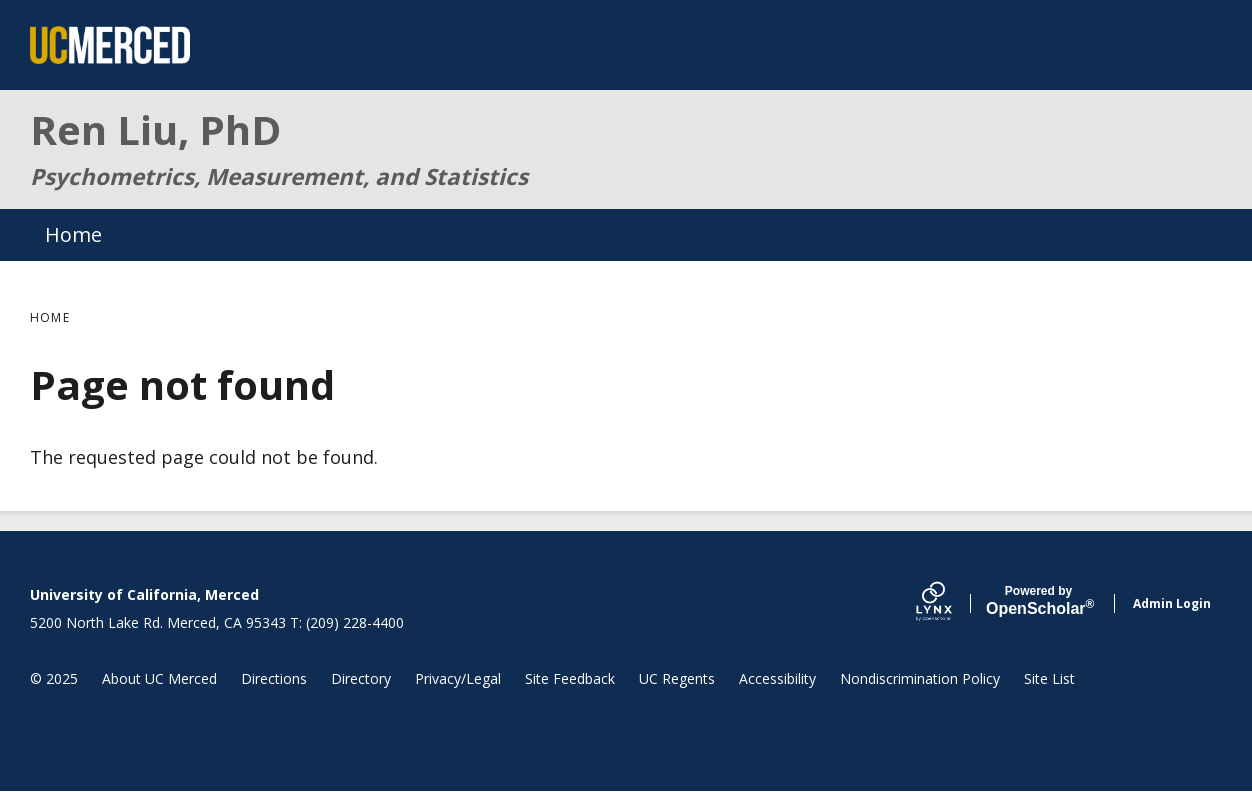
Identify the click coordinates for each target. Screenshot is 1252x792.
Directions (274, 678)
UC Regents (677, 678)
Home (73, 234)
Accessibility (777, 678)
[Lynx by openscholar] (951, 603)
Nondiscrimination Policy (920, 678)
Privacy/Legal (458, 678)
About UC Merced (159, 678)
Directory (361, 678)
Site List (1049, 678)
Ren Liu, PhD (155, 129)
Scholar (1038, 601)
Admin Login (1172, 603)
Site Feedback (570, 678)
